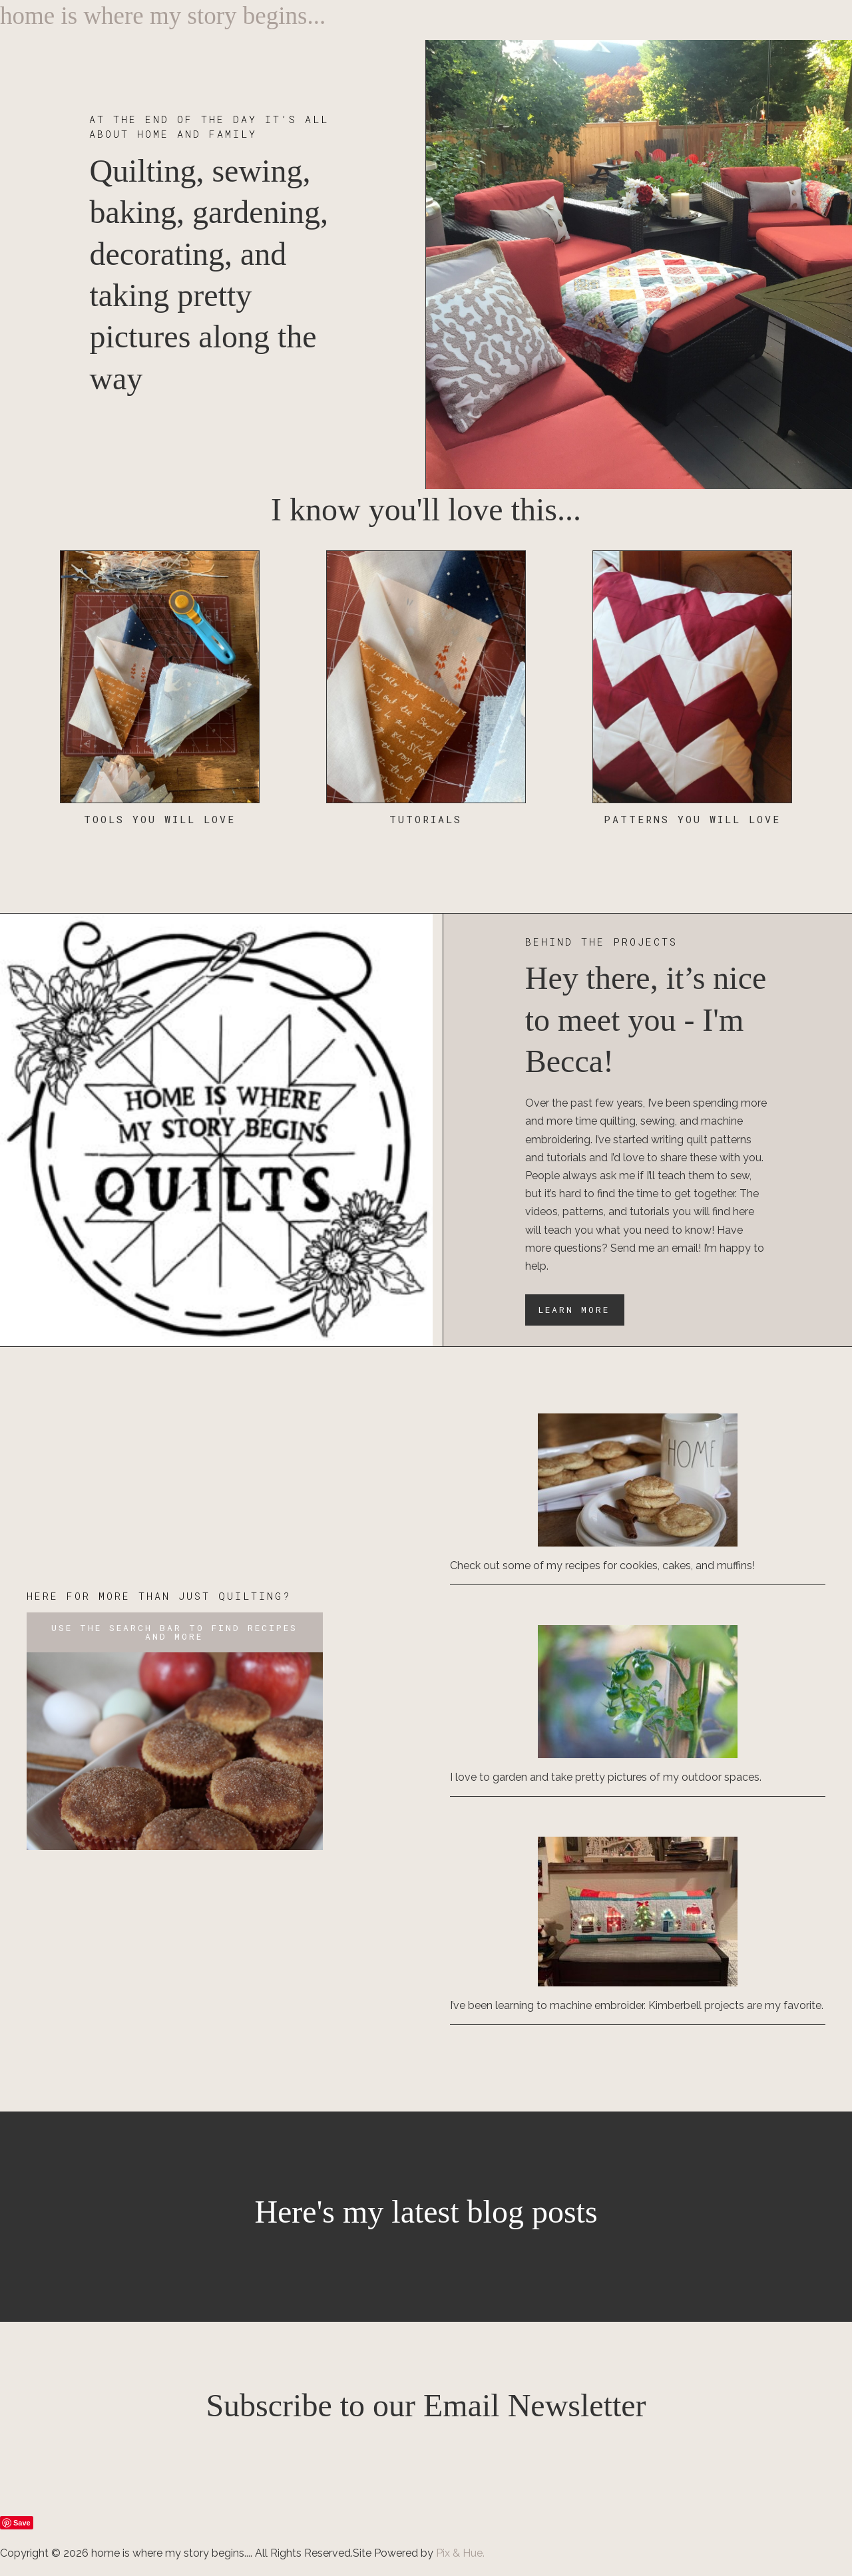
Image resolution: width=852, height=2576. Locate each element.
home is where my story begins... (162, 15)
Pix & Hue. (460, 2553)
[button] (175, 1632)
